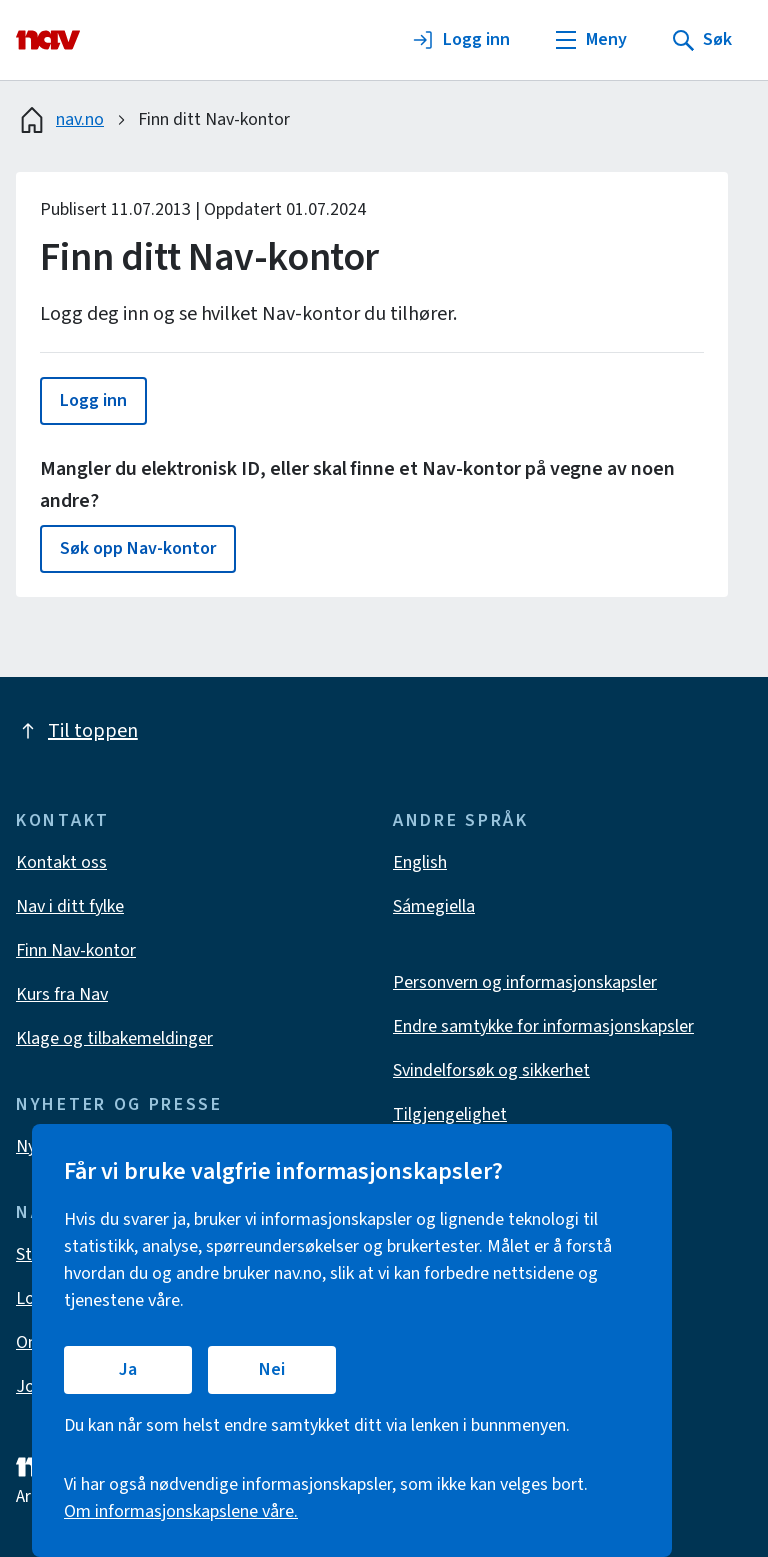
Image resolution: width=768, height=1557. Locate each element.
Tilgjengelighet (450, 1114)
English (420, 862)
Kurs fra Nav (62, 994)
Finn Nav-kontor (76, 950)
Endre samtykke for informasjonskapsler (543, 1026)
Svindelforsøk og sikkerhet (491, 1070)
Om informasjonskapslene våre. (181, 1511)
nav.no (60, 120)
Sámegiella (434, 906)
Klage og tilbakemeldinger (114, 1038)
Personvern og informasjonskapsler (525, 982)
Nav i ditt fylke (70, 906)
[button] (93, 401)
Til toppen (77, 731)
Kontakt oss (61, 862)
